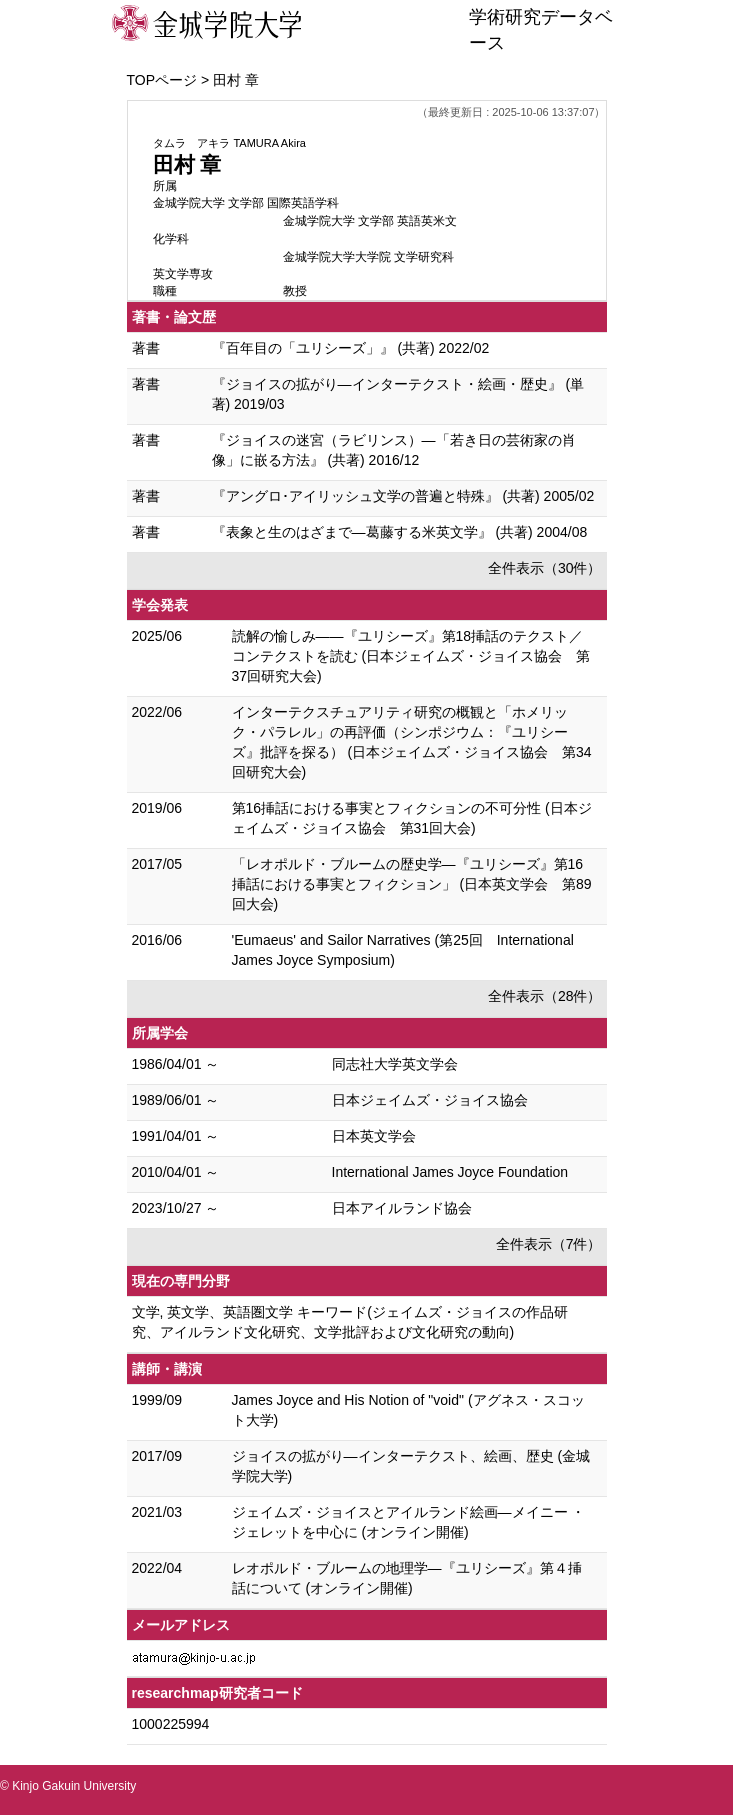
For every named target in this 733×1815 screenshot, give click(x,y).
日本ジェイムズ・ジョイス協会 (430, 1100)
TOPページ (162, 80)
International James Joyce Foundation (450, 1172)
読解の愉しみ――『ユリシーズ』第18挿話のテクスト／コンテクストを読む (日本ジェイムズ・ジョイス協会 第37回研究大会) (411, 656)
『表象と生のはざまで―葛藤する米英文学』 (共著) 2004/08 (400, 532)
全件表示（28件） (545, 996)
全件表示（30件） (545, 568)
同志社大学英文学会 (395, 1064)
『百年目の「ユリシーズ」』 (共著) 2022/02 (351, 348)
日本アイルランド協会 (402, 1208)
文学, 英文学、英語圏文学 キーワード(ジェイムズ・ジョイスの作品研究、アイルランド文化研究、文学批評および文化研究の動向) (350, 1322)
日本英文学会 (374, 1136)
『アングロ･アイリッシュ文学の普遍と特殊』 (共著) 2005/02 (403, 496)
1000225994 (171, 1724)
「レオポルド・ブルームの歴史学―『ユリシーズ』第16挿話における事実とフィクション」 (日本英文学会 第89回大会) (412, 884)
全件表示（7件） (549, 1244)
